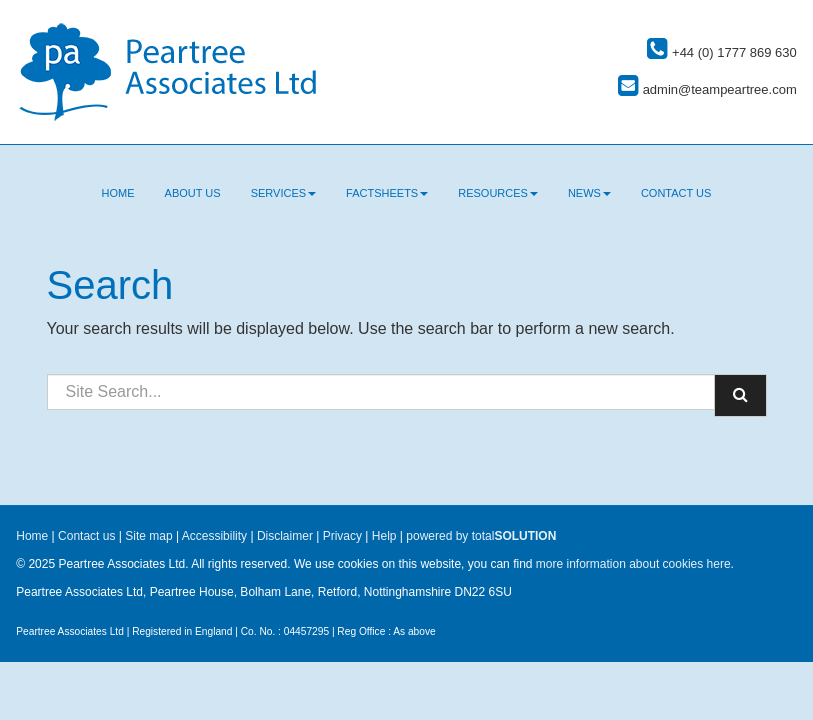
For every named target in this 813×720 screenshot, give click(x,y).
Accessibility (214, 536)
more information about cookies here (633, 564)
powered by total (481, 536)
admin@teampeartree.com (707, 89)
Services (283, 193)
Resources (498, 193)
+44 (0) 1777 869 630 (721, 52)
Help (384, 536)
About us (193, 193)
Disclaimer (285, 536)
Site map (148, 536)
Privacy (342, 536)
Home (118, 193)
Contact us (676, 193)
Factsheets (387, 193)
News (589, 193)
